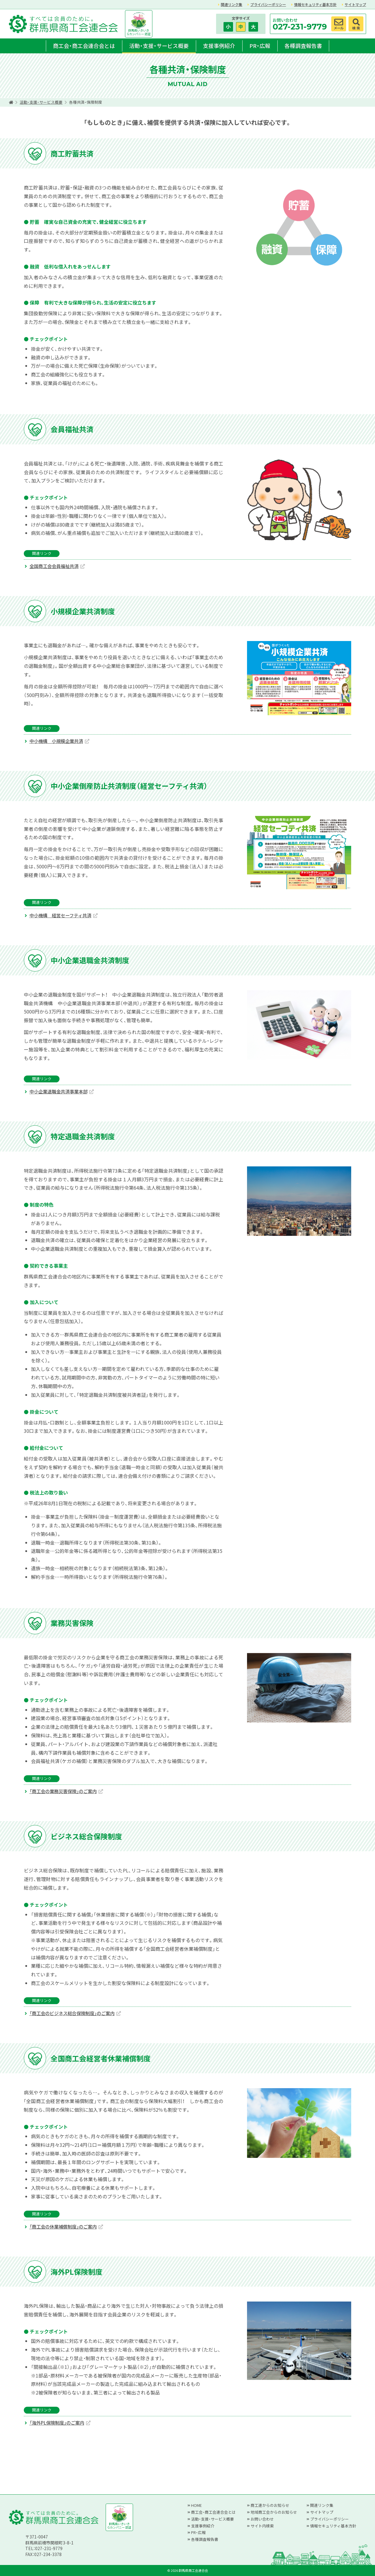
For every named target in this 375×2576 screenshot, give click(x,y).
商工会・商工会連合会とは (84, 45)
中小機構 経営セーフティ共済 (60, 915)
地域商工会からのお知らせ (274, 2512)
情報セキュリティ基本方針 (315, 4)
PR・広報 (259, 45)
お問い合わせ (262, 2519)
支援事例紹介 (219, 45)
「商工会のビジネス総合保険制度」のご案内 (72, 2013)
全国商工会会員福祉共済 (54, 566)
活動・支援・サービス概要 (159, 45)
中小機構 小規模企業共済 (56, 741)
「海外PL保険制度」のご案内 (56, 2422)
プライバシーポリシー (268, 4)
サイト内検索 (262, 2526)
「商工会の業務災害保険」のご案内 (63, 1791)
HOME (196, 2505)
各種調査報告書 (303, 45)
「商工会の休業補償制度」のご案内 (63, 2226)
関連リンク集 (231, 4)
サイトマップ (355, 4)
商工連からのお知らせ (270, 2505)
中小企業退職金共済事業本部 (58, 1091)
